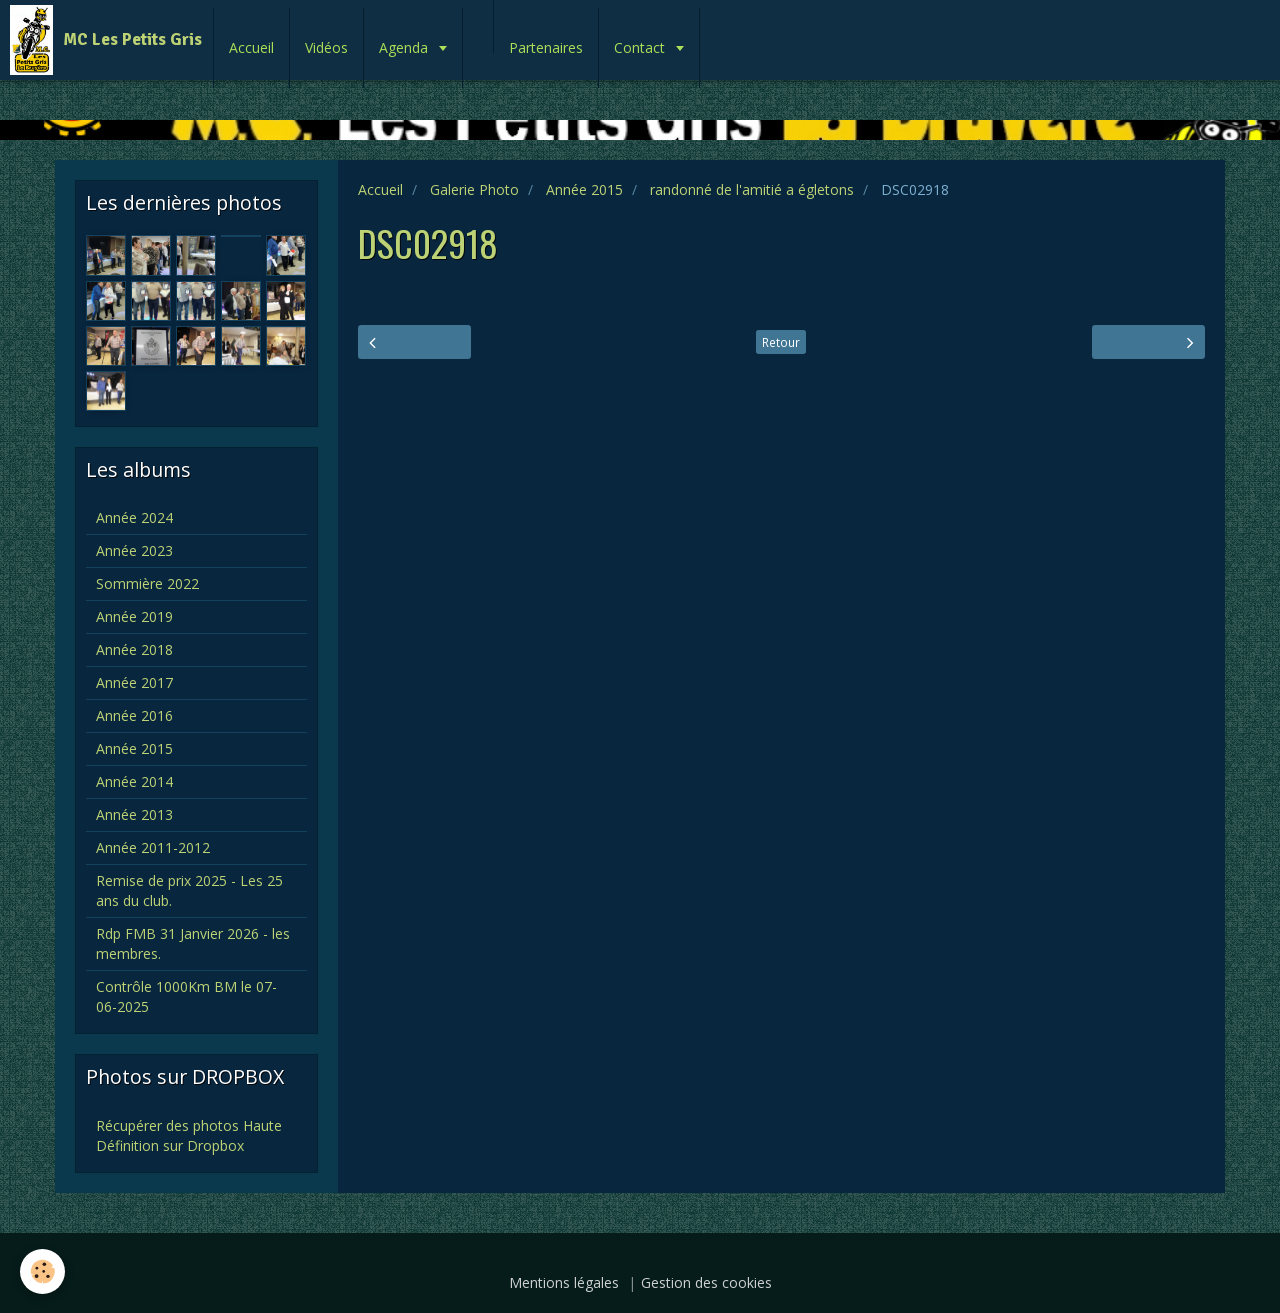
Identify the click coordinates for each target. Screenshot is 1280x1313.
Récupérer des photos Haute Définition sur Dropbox (189, 1135)
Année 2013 (134, 814)
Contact (641, 47)
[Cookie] (42, 1271)
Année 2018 (134, 649)
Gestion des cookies (706, 1282)
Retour (781, 342)
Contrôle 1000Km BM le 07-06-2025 (186, 996)
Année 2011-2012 (153, 847)
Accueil (251, 47)
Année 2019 (134, 616)
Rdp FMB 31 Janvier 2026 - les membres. (193, 943)
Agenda (405, 47)
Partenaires (546, 47)
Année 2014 (134, 781)
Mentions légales (564, 1282)
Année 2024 (134, 517)
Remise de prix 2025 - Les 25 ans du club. (189, 890)
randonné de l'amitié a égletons (752, 189)
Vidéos (326, 47)
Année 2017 (134, 682)
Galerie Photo (474, 189)
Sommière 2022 (147, 583)
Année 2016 (134, 715)
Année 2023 (134, 550)
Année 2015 (584, 189)
